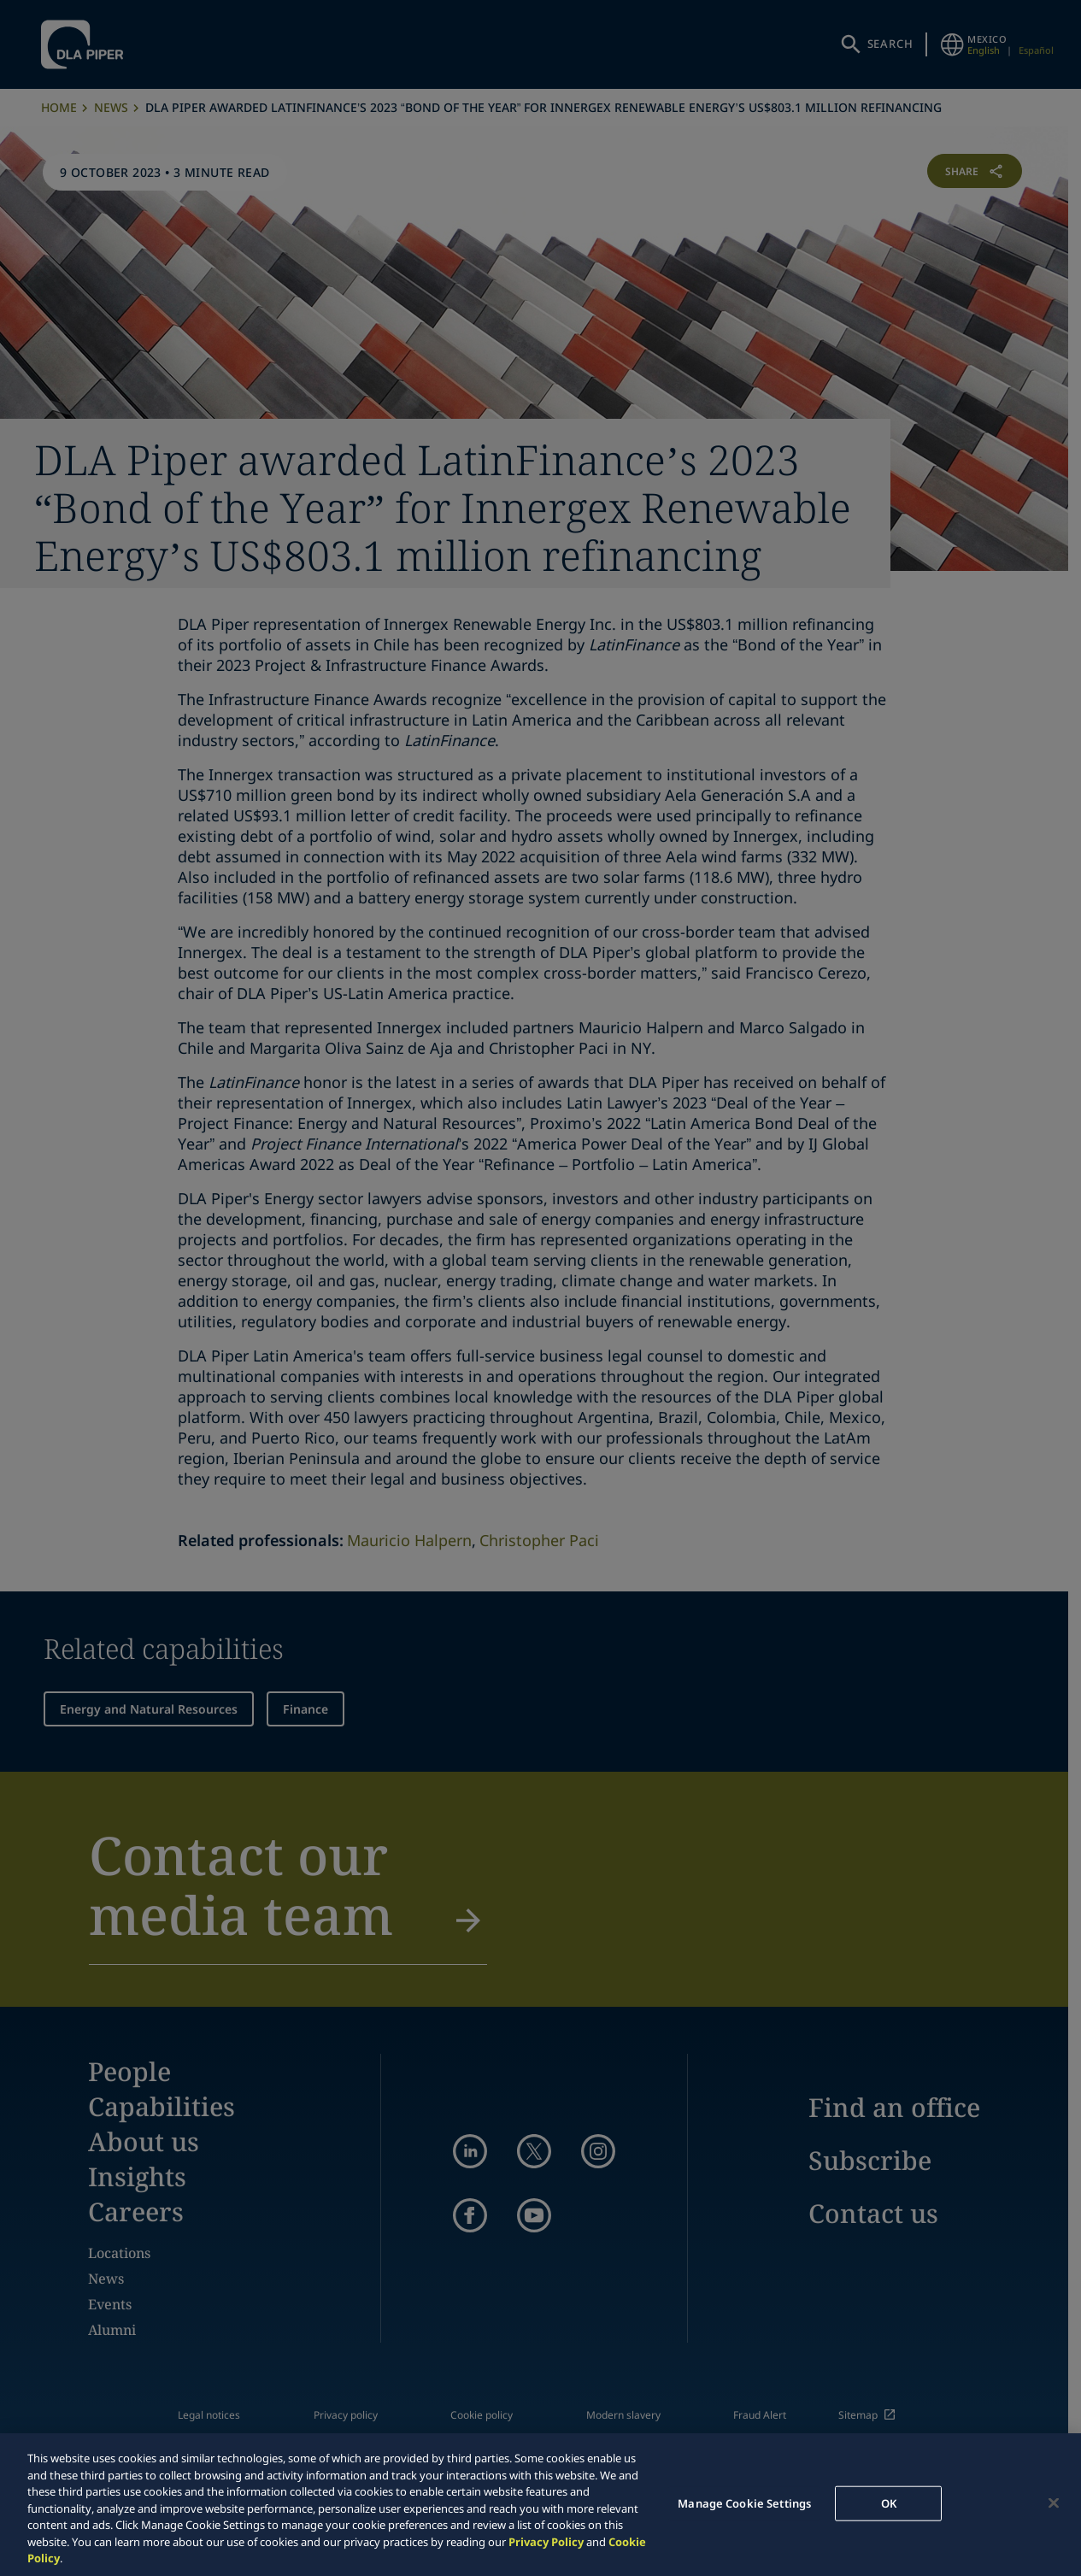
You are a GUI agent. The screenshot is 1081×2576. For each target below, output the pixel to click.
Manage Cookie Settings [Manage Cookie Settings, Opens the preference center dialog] (744, 2502)
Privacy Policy (546, 2542)
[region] (540, 2504)
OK (888, 2502)
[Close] (1053, 2502)
